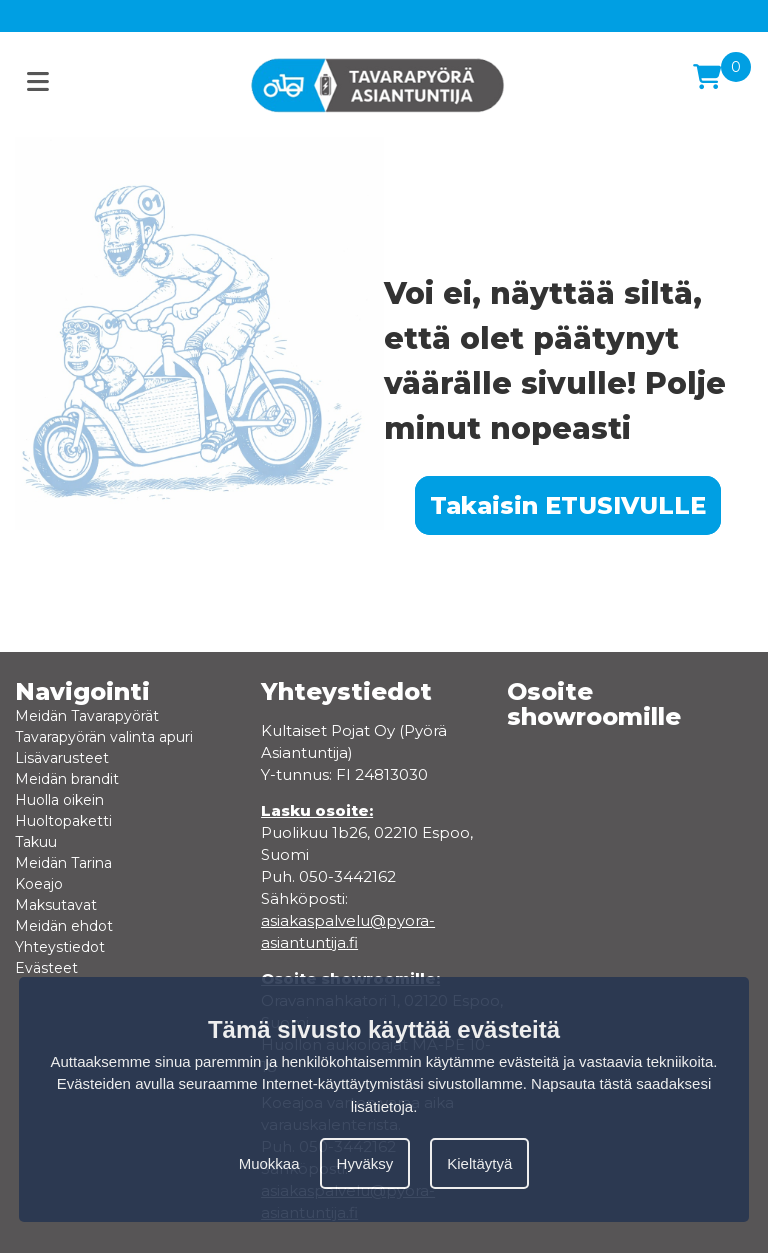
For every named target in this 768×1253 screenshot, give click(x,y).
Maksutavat (56, 905)
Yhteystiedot (60, 947)
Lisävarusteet (62, 758)
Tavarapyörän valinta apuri (104, 737)
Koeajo (39, 884)
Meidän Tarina (63, 863)
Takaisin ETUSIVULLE (568, 505)
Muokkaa (269, 1163)
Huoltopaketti (63, 821)
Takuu (36, 842)
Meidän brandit (67, 779)
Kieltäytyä (479, 1163)
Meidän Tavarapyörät (87, 716)
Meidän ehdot (64, 926)
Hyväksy (365, 1163)
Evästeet (46, 968)
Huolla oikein (59, 800)
